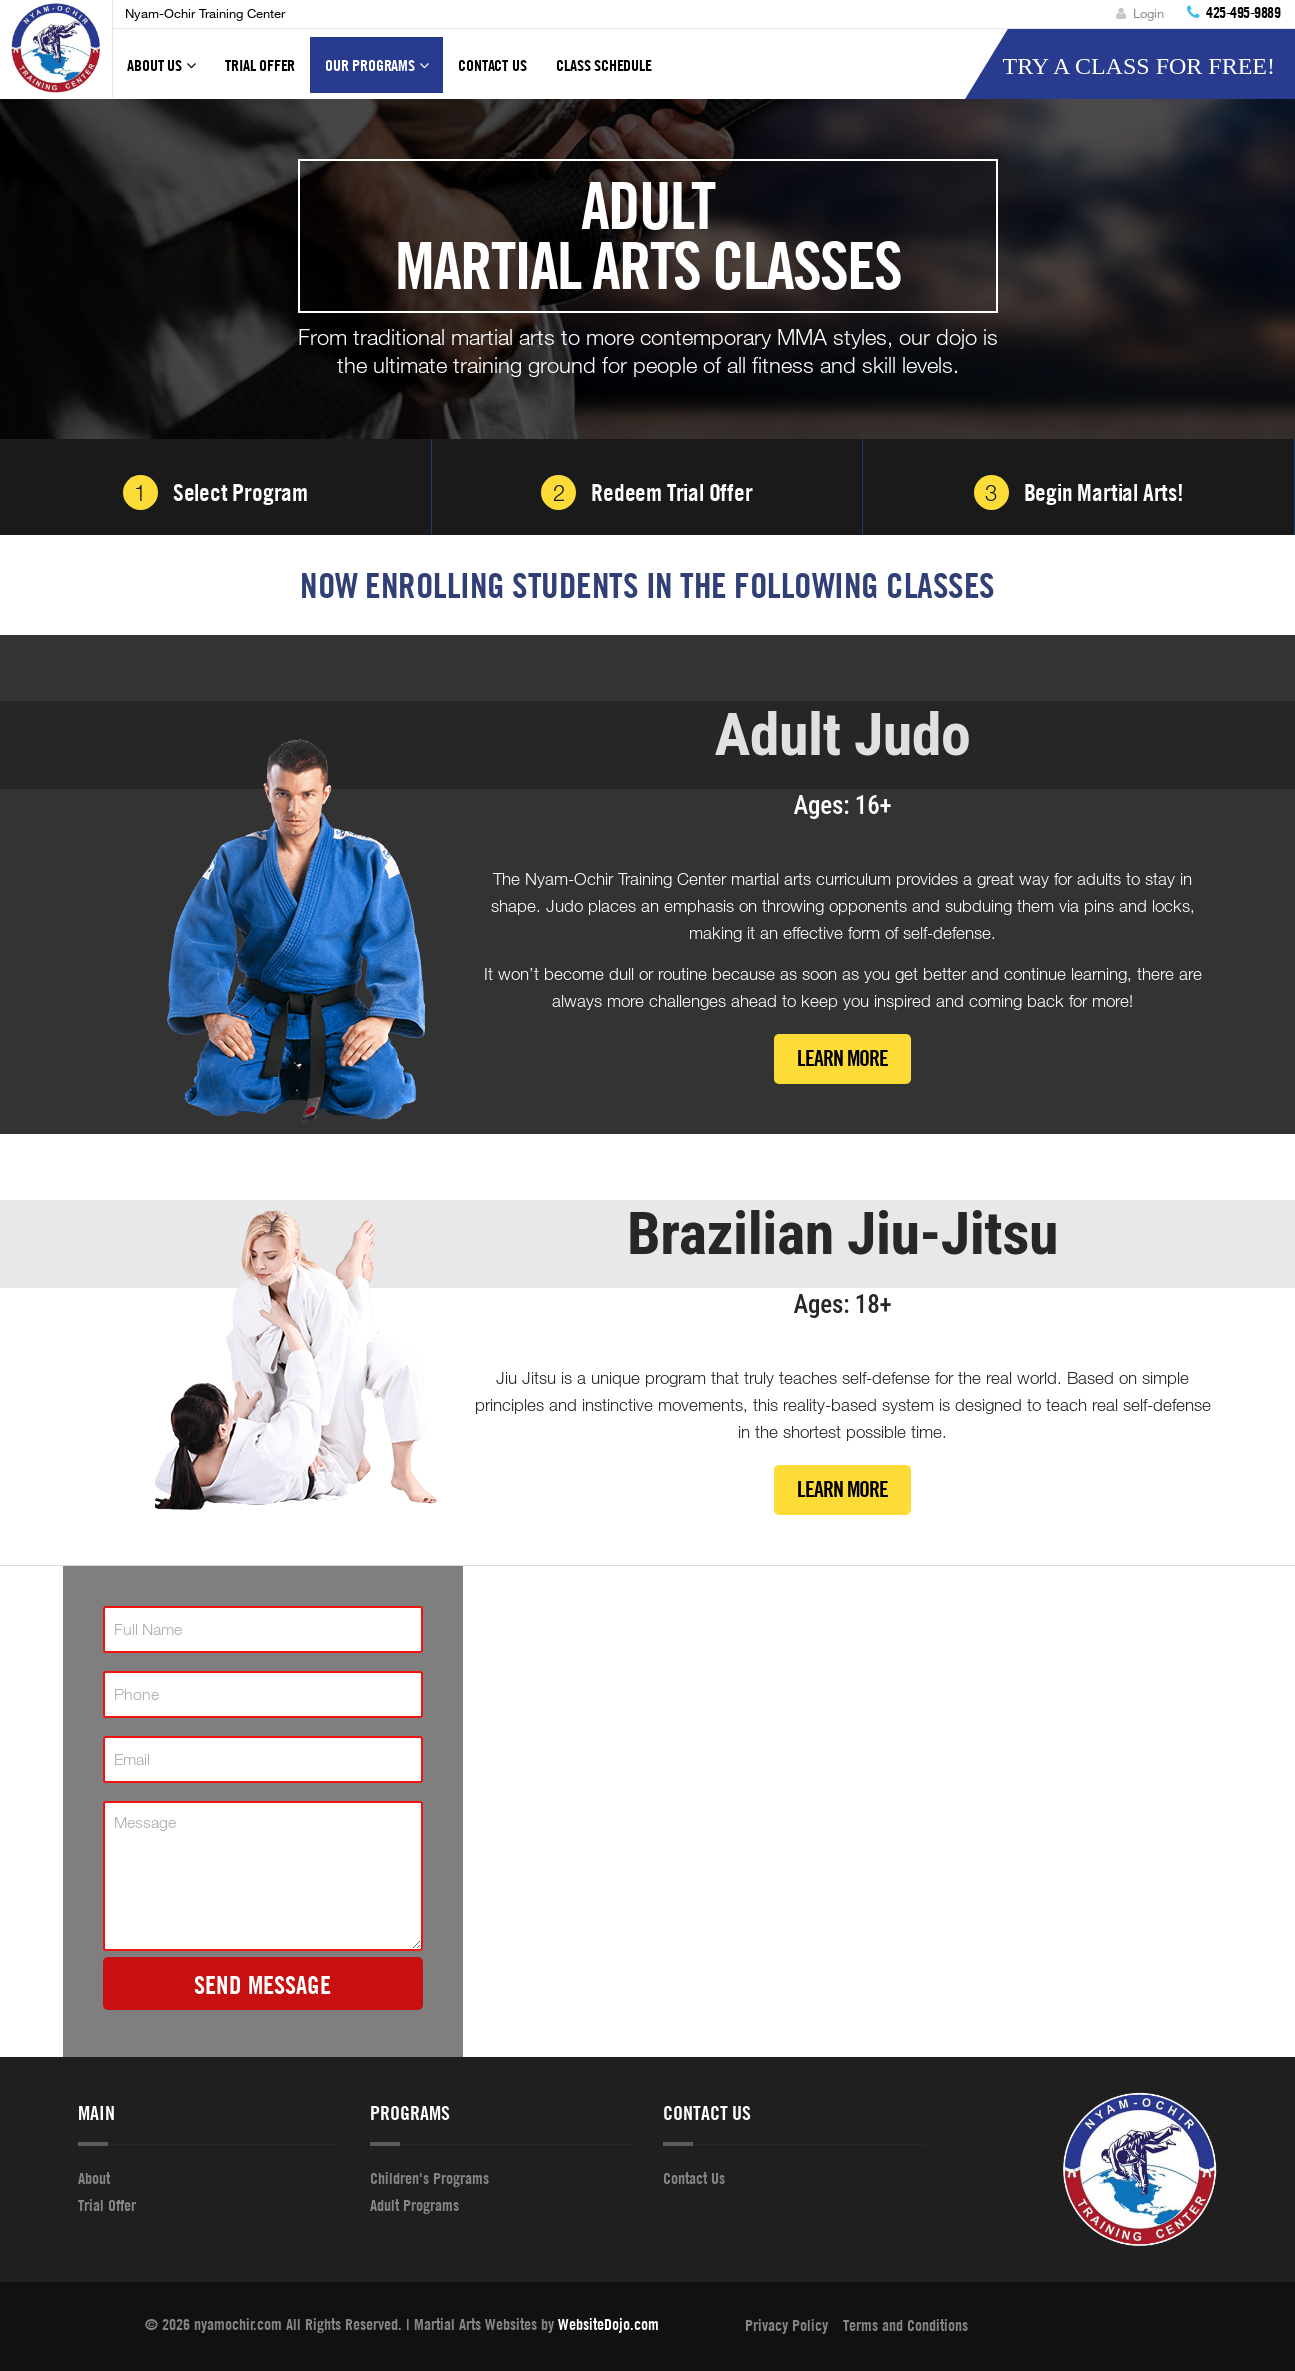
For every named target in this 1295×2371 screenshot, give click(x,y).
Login (1140, 13)
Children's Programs (429, 2178)
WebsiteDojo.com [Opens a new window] (608, 2324)
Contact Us (492, 65)
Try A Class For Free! (1138, 66)
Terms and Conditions (905, 2325)
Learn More (842, 1058)
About (94, 2178)
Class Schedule (603, 65)
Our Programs (376, 74)
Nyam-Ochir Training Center (205, 13)
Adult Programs (414, 2205)
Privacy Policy (786, 2325)
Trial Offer (260, 65)
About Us (161, 74)
